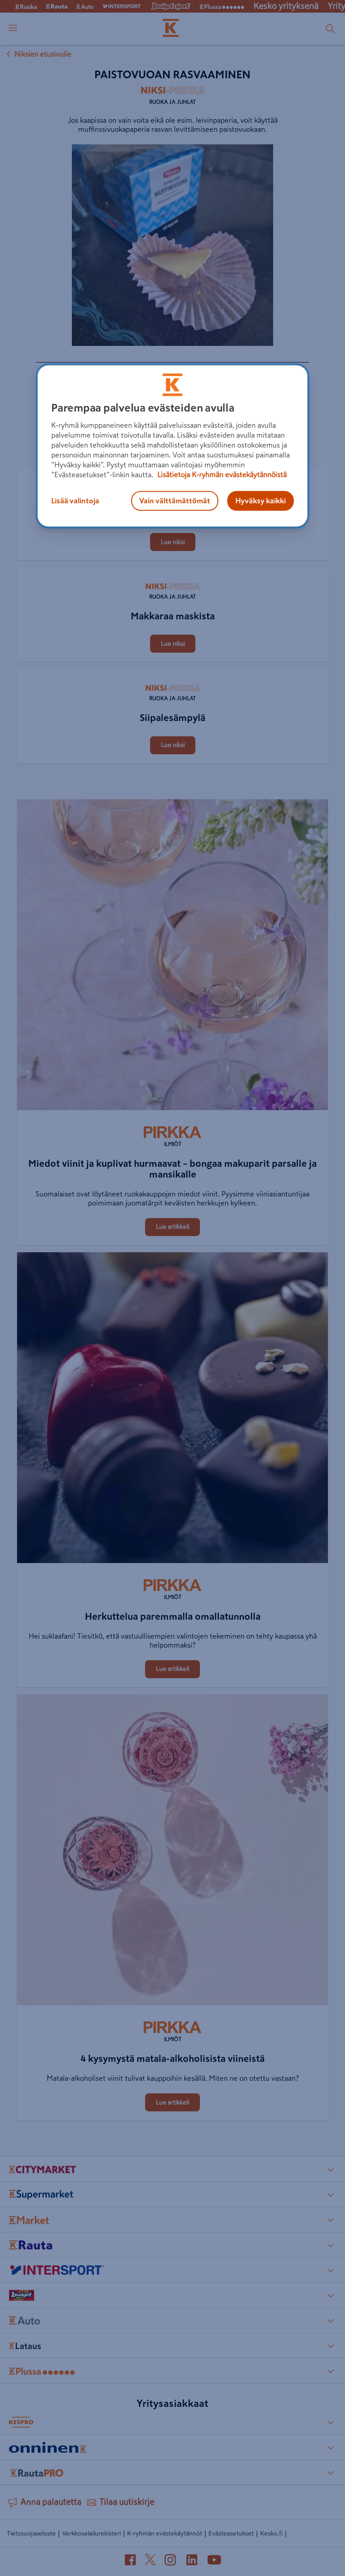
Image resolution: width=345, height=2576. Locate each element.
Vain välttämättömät (174, 500)
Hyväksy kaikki (260, 500)
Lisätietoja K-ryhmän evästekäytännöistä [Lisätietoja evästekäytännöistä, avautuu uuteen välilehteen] (221, 474)
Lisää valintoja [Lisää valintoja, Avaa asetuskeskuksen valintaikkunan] (75, 500)
